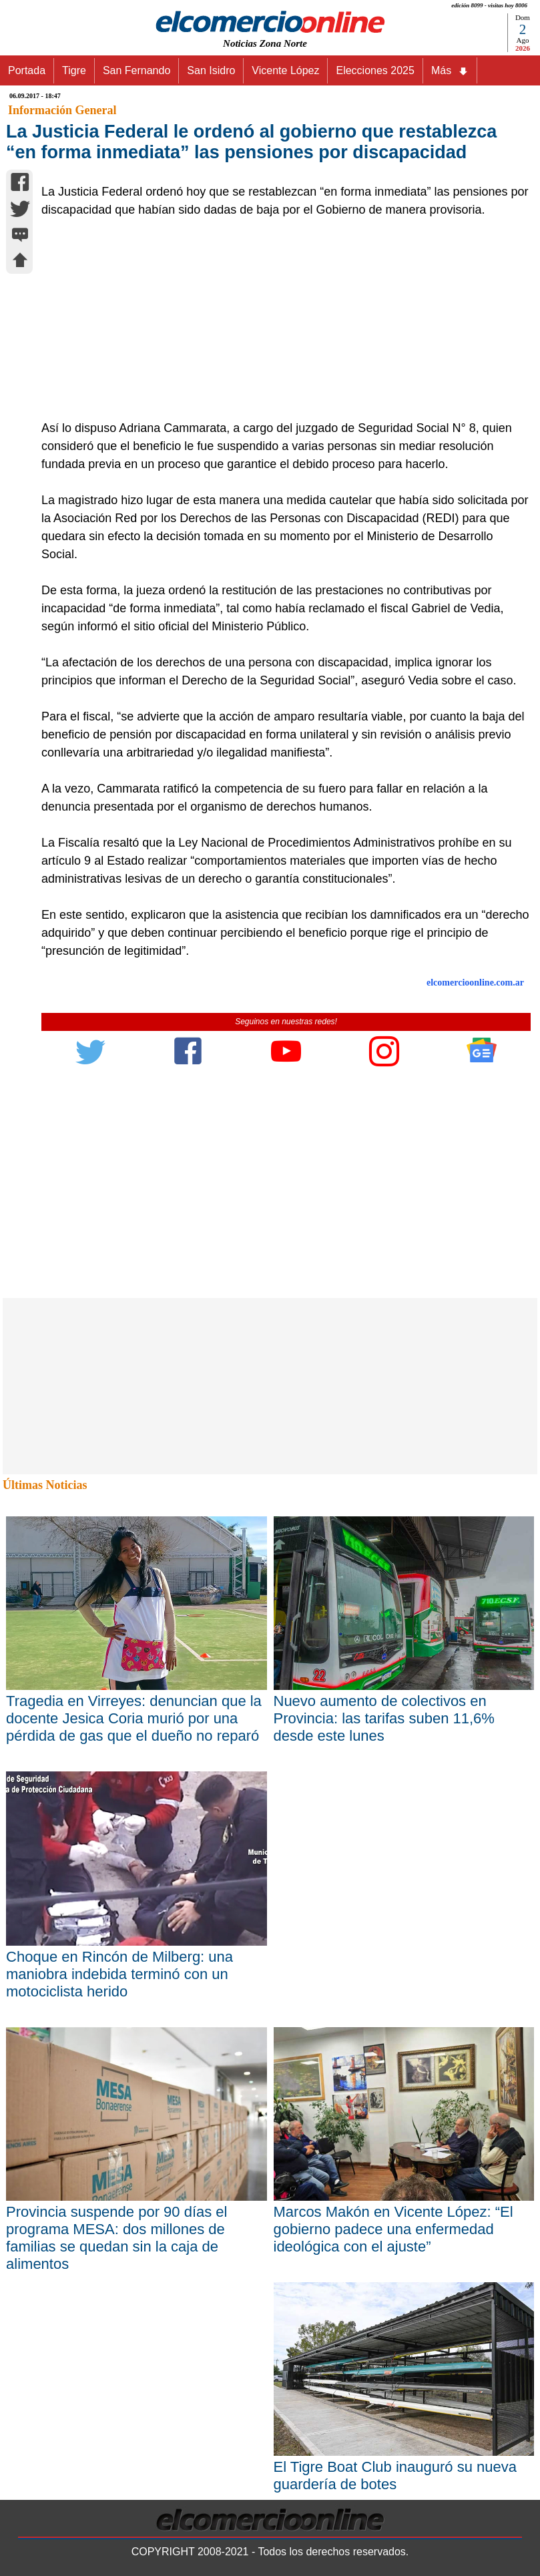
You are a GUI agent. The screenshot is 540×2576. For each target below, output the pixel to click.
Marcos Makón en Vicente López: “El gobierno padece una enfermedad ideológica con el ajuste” (393, 2229)
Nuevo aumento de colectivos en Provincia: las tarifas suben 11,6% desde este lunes (384, 1718)
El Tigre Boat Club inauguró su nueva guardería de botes (395, 2475)
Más (450, 71)
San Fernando (136, 70)
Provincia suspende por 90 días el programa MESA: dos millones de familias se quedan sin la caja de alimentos (116, 2237)
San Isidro (211, 70)
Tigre (74, 70)
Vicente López (285, 70)
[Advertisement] (278, 319)
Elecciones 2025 (375, 70)
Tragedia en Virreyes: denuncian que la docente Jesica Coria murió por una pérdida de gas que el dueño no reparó (134, 1718)
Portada (26, 70)
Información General (62, 110)
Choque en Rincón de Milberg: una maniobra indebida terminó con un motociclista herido (119, 1974)
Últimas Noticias (45, 1485)
